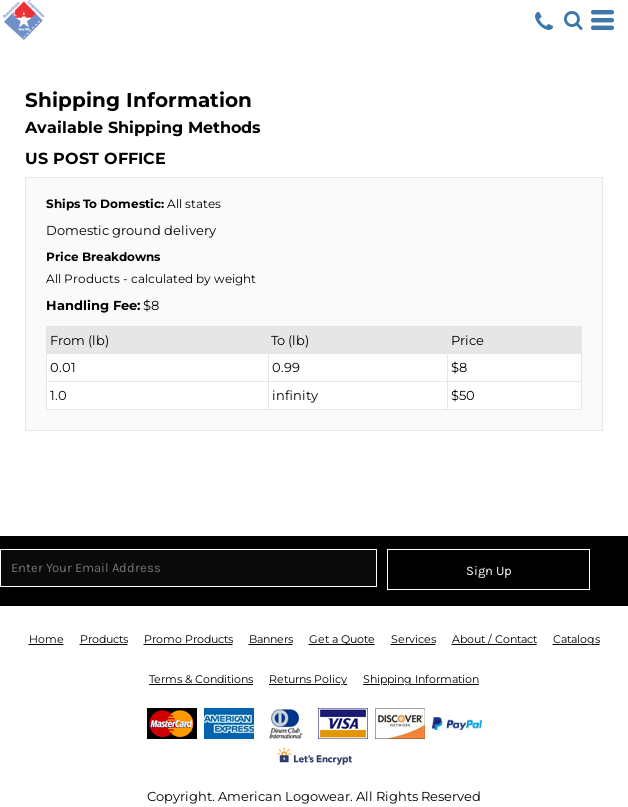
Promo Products (188, 639)
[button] (573, 20)
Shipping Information (421, 679)
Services (413, 639)
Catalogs (576, 639)
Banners (271, 639)
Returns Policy (308, 679)
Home (46, 639)
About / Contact (494, 639)
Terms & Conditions (201, 679)
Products (104, 639)
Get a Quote (342, 639)
